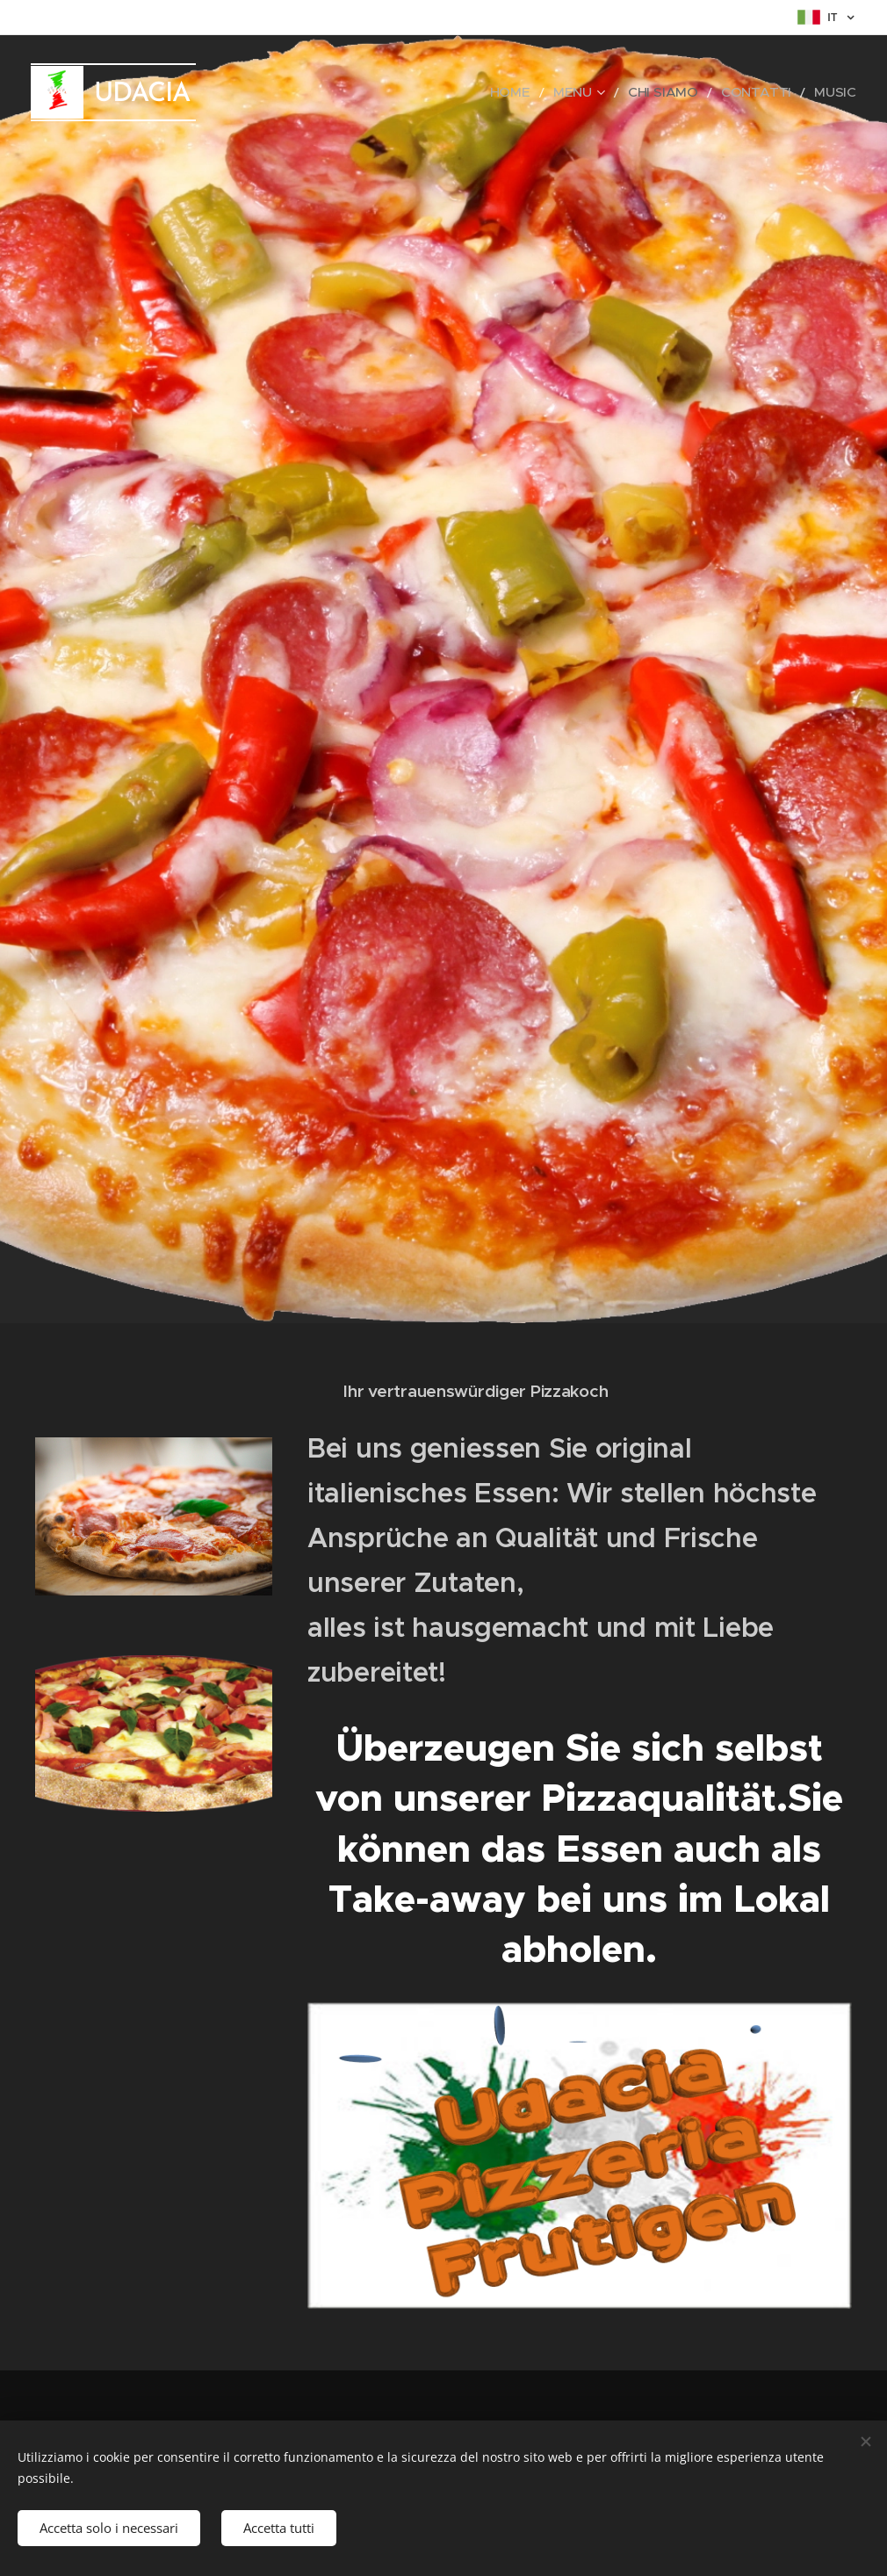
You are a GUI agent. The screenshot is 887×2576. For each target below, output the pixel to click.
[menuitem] (551, 92)
